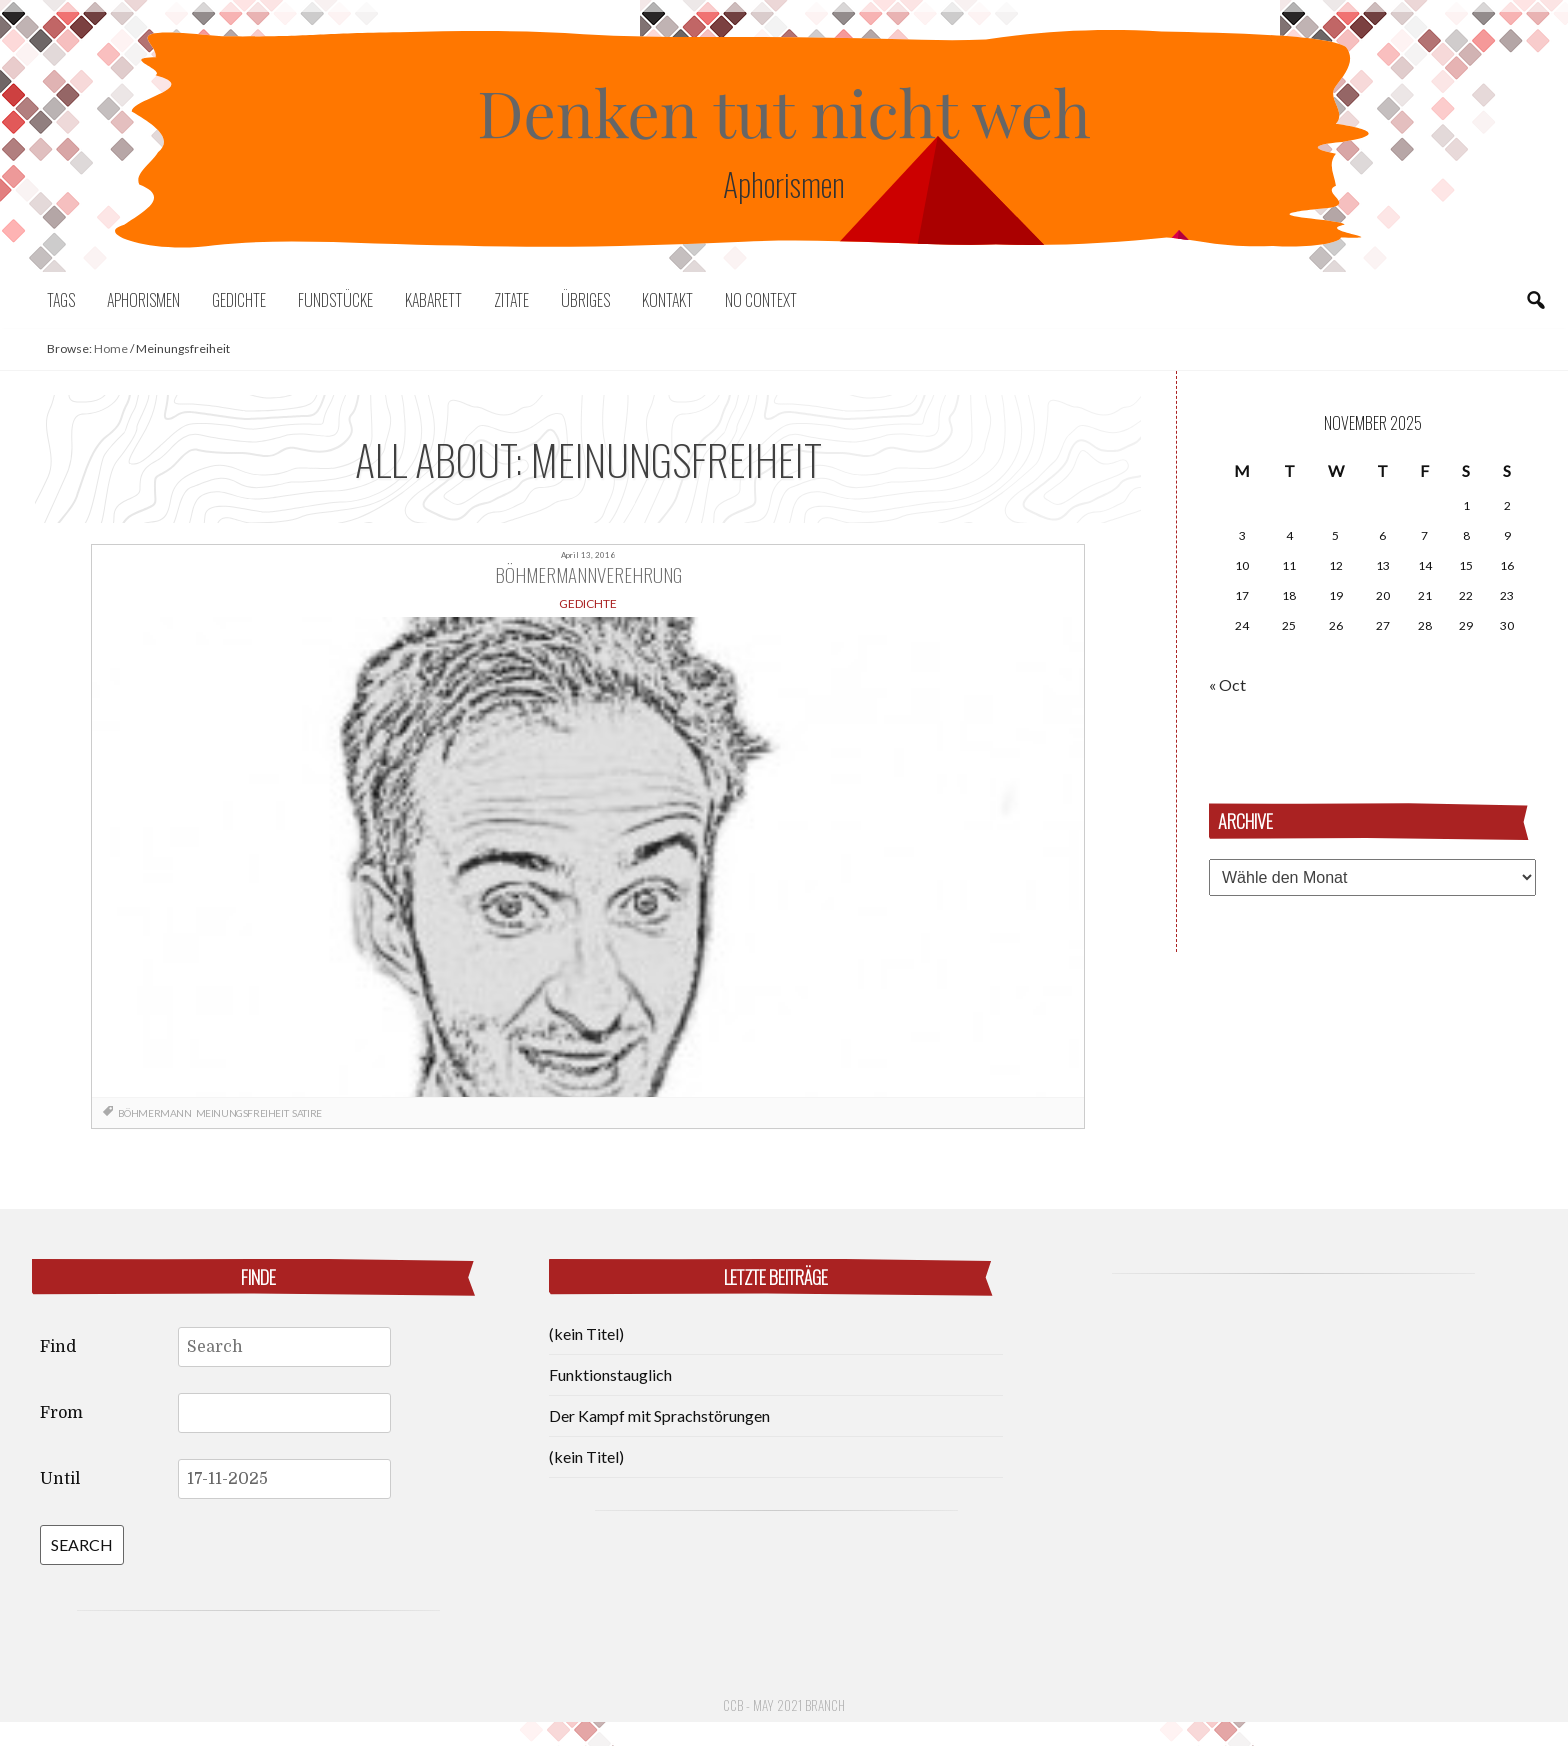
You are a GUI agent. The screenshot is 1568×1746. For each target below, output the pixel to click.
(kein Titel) (586, 1333)
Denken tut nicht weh (784, 111)
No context (761, 300)
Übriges (585, 300)
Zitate (511, 300)
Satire (307, 1113)
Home (111, 348)
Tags (61, 300)
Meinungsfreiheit (242, 1113)
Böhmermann (155, 1113)
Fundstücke (335, 300)
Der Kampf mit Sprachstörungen (659, 1415)
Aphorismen (143, 300)
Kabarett (433, 300)
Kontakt (667, 300)
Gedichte (239, 300)
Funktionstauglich (610, 1374)
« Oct (1227, 684)
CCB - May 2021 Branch (784, 1705)
